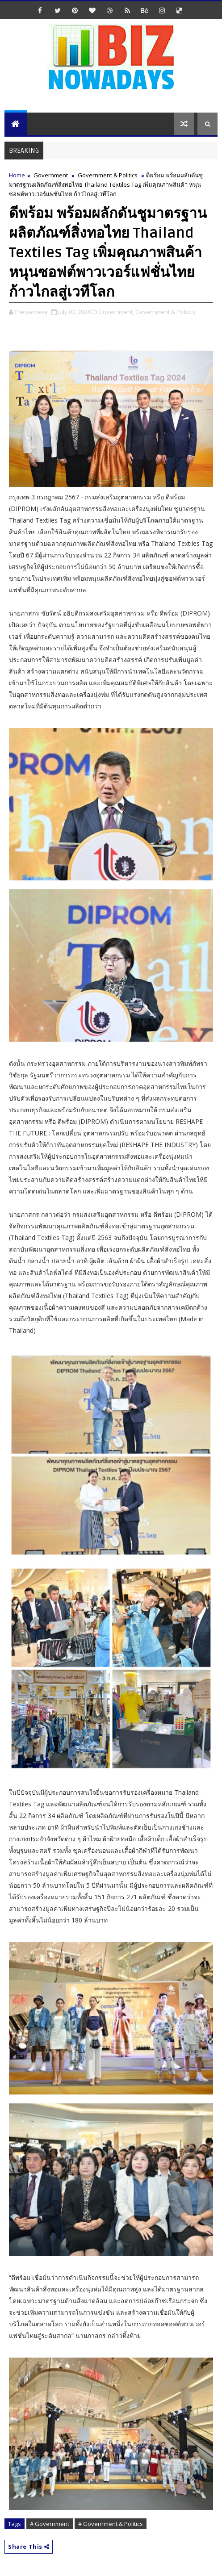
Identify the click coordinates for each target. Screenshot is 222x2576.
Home (17, 175)
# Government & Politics (110, 2524)
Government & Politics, (166, 312)
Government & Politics (108, 175)
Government (51, 175)
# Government (49, 2524)
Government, (116, 312)
